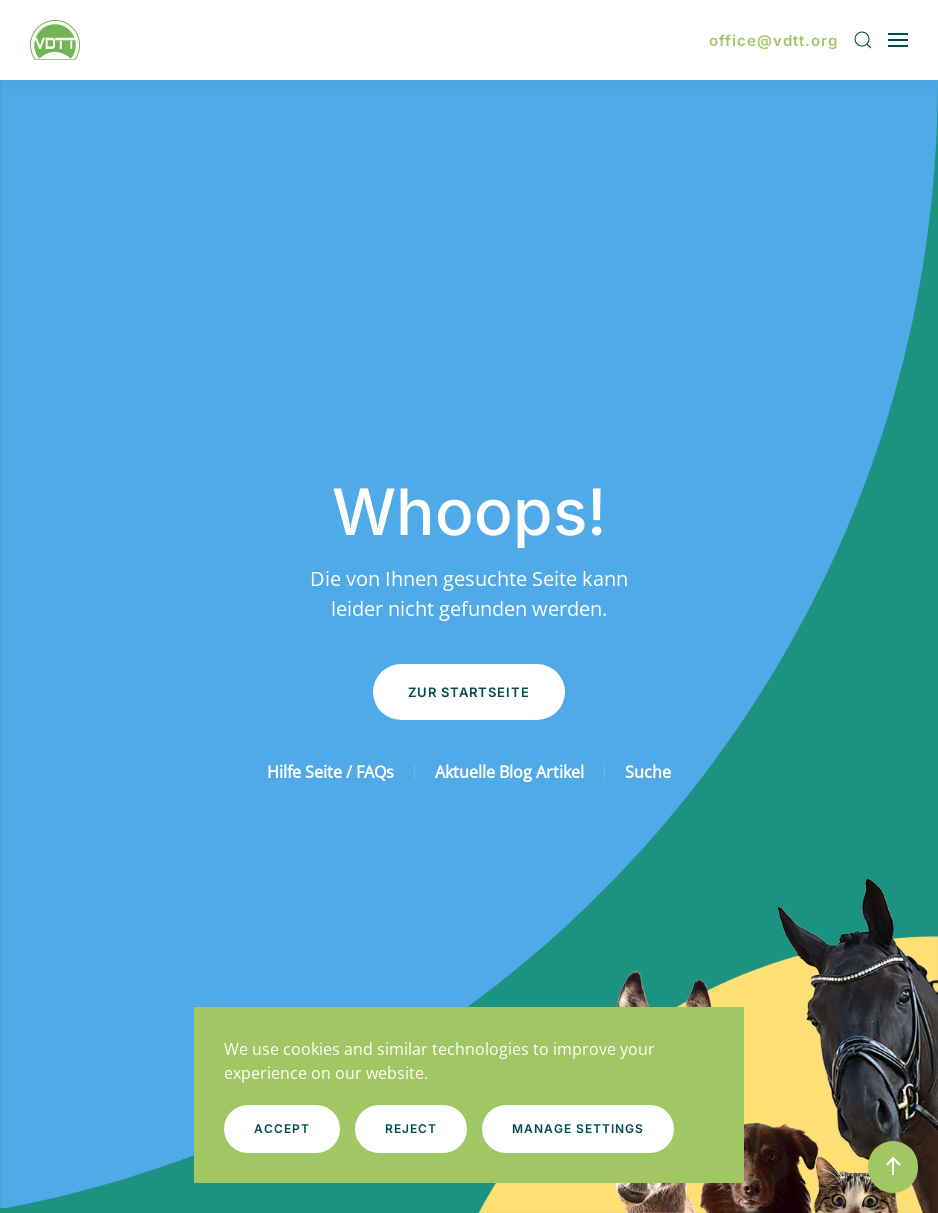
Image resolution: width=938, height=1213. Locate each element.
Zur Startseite (469, 692)
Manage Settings (578, 1128)
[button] (863, 40)
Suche (648, 772)
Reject (411, 1128)
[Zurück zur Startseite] (58, 40)
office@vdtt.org (773, 40)
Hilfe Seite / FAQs (330, 772)
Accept (282, 1128)
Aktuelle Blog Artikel (509, 772)
